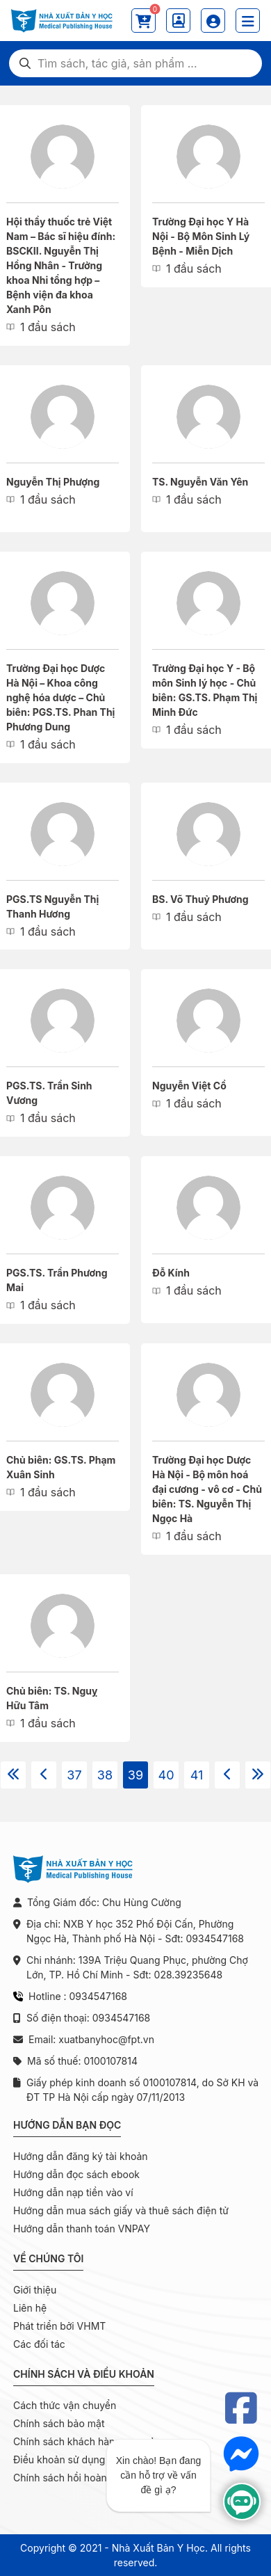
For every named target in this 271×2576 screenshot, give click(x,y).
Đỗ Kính (171, 1273)
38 (105, 1775)
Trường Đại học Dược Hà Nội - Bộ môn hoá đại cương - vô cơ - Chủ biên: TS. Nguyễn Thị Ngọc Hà (207, 1489)
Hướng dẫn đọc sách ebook (76, 2174)
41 (197, 1775)
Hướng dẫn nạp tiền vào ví (73, 2192)
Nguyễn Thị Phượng (52, 482)
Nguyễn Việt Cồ (189, 1085)
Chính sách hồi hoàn (60, 2477)
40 (166, 1775)
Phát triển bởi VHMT (59, 2326)
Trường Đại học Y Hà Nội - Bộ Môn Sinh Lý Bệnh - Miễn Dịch (200, 236)
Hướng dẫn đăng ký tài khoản (80, 2156)
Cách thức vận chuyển (64, 2405)
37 (74, 1775)
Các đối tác (39, 2344)
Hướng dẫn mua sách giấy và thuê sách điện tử (121, 2210)
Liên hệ (30, 2308)
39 (135, 1775)
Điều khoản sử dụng (59, 2459)
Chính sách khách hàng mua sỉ (83, 2441)
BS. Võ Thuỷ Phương (200, 899)
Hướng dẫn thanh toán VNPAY (81, 2228)
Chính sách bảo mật (58, 2423)
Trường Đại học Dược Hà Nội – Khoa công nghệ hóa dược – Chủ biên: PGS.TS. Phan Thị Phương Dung (60, 697)
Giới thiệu (34, 2290)
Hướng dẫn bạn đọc (67, 2125)
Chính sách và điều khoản (83, 2374)
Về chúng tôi (48, 2258)
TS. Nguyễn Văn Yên (200, 482)
